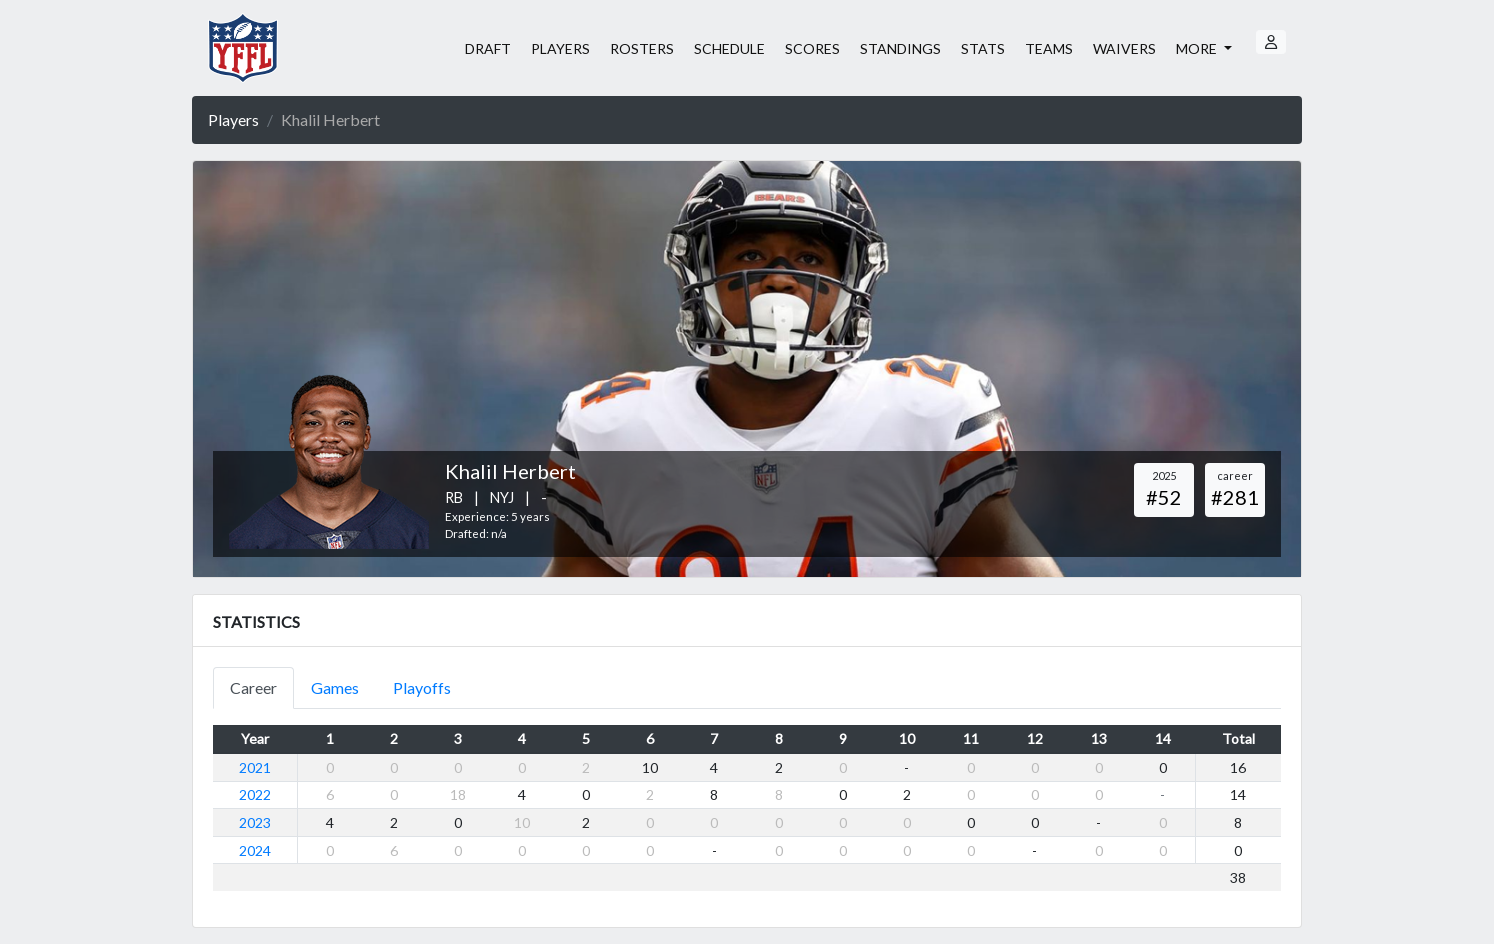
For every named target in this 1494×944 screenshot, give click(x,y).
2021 (255, 767)
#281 (1235, 497)
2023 (255, 822)
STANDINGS (900, 48)
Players (233, 119)
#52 (1164, 497)
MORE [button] (1198, 48)
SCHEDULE (729, 48)
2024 (255, 850)
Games (335, 687)
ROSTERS (642, 48)
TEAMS (1049, 48)
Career (253, 687)
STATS (983, 48)
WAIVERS (1124, 48)
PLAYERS (560, 48)
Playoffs (422, 687)
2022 (255, 794)
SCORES (812, 48)
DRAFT (488, 48)
